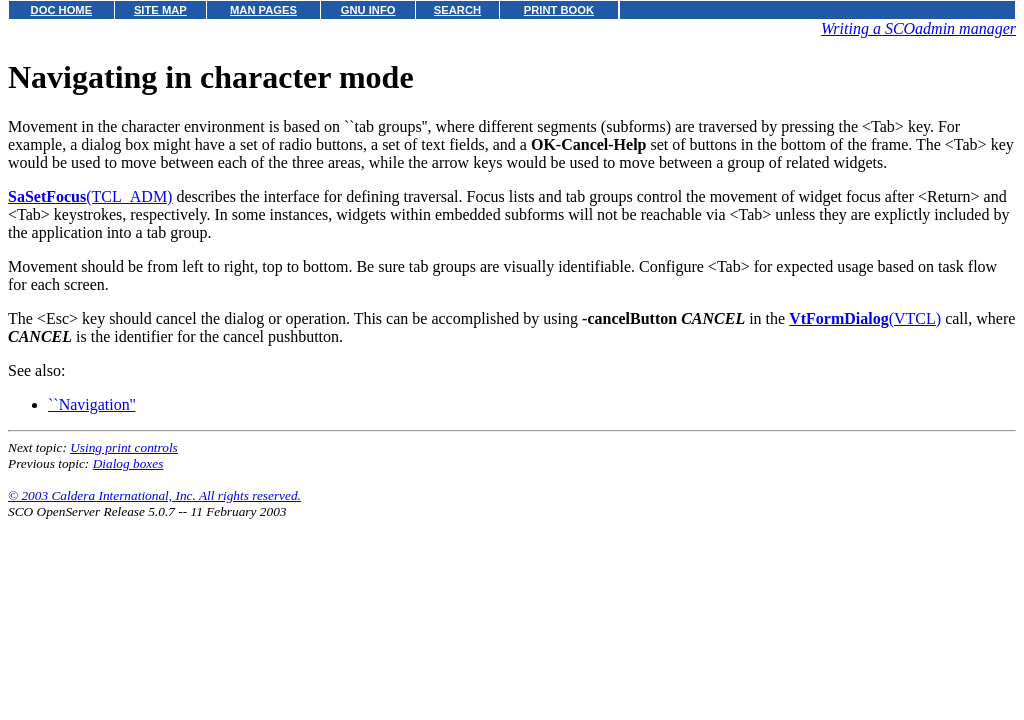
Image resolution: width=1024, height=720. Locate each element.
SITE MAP (160, 10)
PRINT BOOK (559, 10)
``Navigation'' (92, 404)
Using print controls (124, 447)
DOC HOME (62, 10)
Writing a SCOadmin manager (918, 28)
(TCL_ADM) (90, 196)
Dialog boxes (128, 463)
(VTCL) (865, 318)
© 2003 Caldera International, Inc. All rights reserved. (154, 495)
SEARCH (457, 10)
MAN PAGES (263, 10)
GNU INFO (368, 10)
